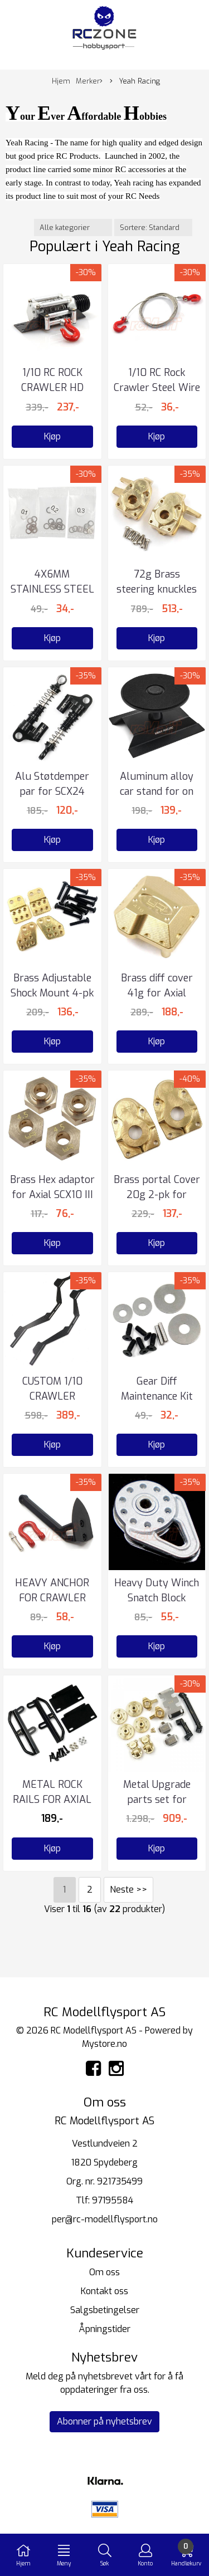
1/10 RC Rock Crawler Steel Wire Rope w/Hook (157, 387)
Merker (89, 81)
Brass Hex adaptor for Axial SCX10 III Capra (52, 1194)
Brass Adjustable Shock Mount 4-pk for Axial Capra (52, 993)
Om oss (104, 2272)
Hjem (61, 81)
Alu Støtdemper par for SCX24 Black (52, 791)
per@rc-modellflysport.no (105, 2219)
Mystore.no (104, 2044)
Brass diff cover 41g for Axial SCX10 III (157, 993)
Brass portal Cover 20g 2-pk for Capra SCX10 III (157, 1194)
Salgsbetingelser (104, 2310)
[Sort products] (153, 227)
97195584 (112, 2200)
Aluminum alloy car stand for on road (156, 791)
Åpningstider (104, 2329)
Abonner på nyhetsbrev (104, 2421)
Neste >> (128, 1889)
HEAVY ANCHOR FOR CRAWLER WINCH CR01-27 (52, 1598)
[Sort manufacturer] (73, 227)
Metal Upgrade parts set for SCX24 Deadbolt (157, 1799)
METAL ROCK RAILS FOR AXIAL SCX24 (52, 1799)
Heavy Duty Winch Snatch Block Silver (156, 1598)
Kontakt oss (104, 2291)
